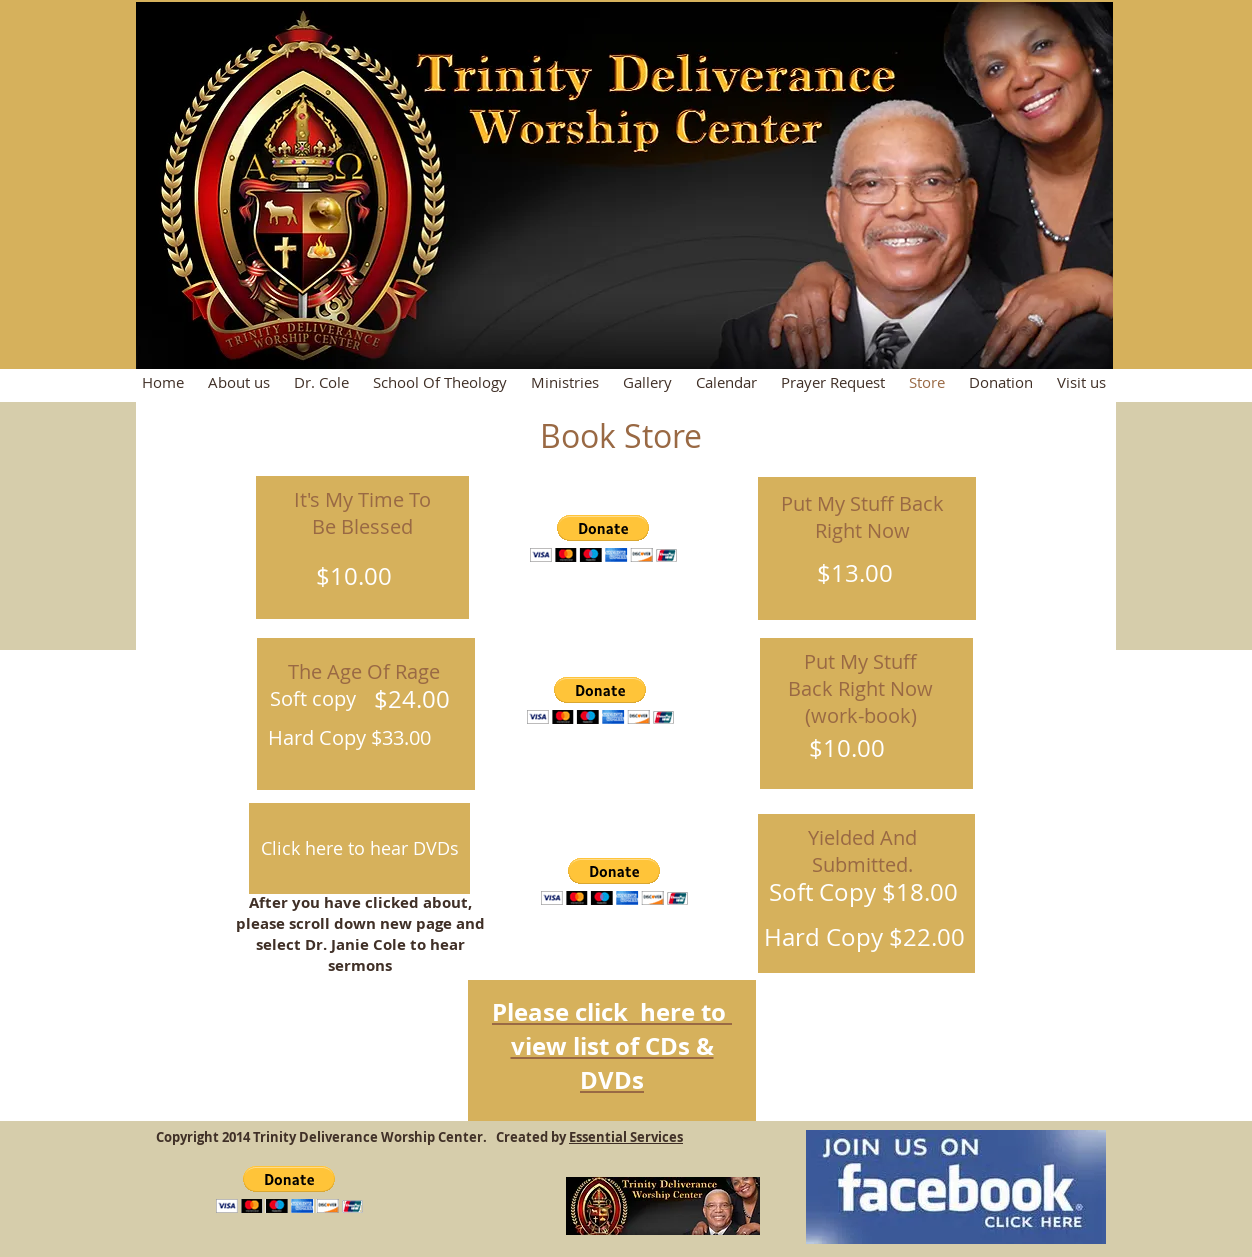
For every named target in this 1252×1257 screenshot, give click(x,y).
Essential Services (626, 1137)
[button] (603, 538)
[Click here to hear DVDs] (359, 848)
